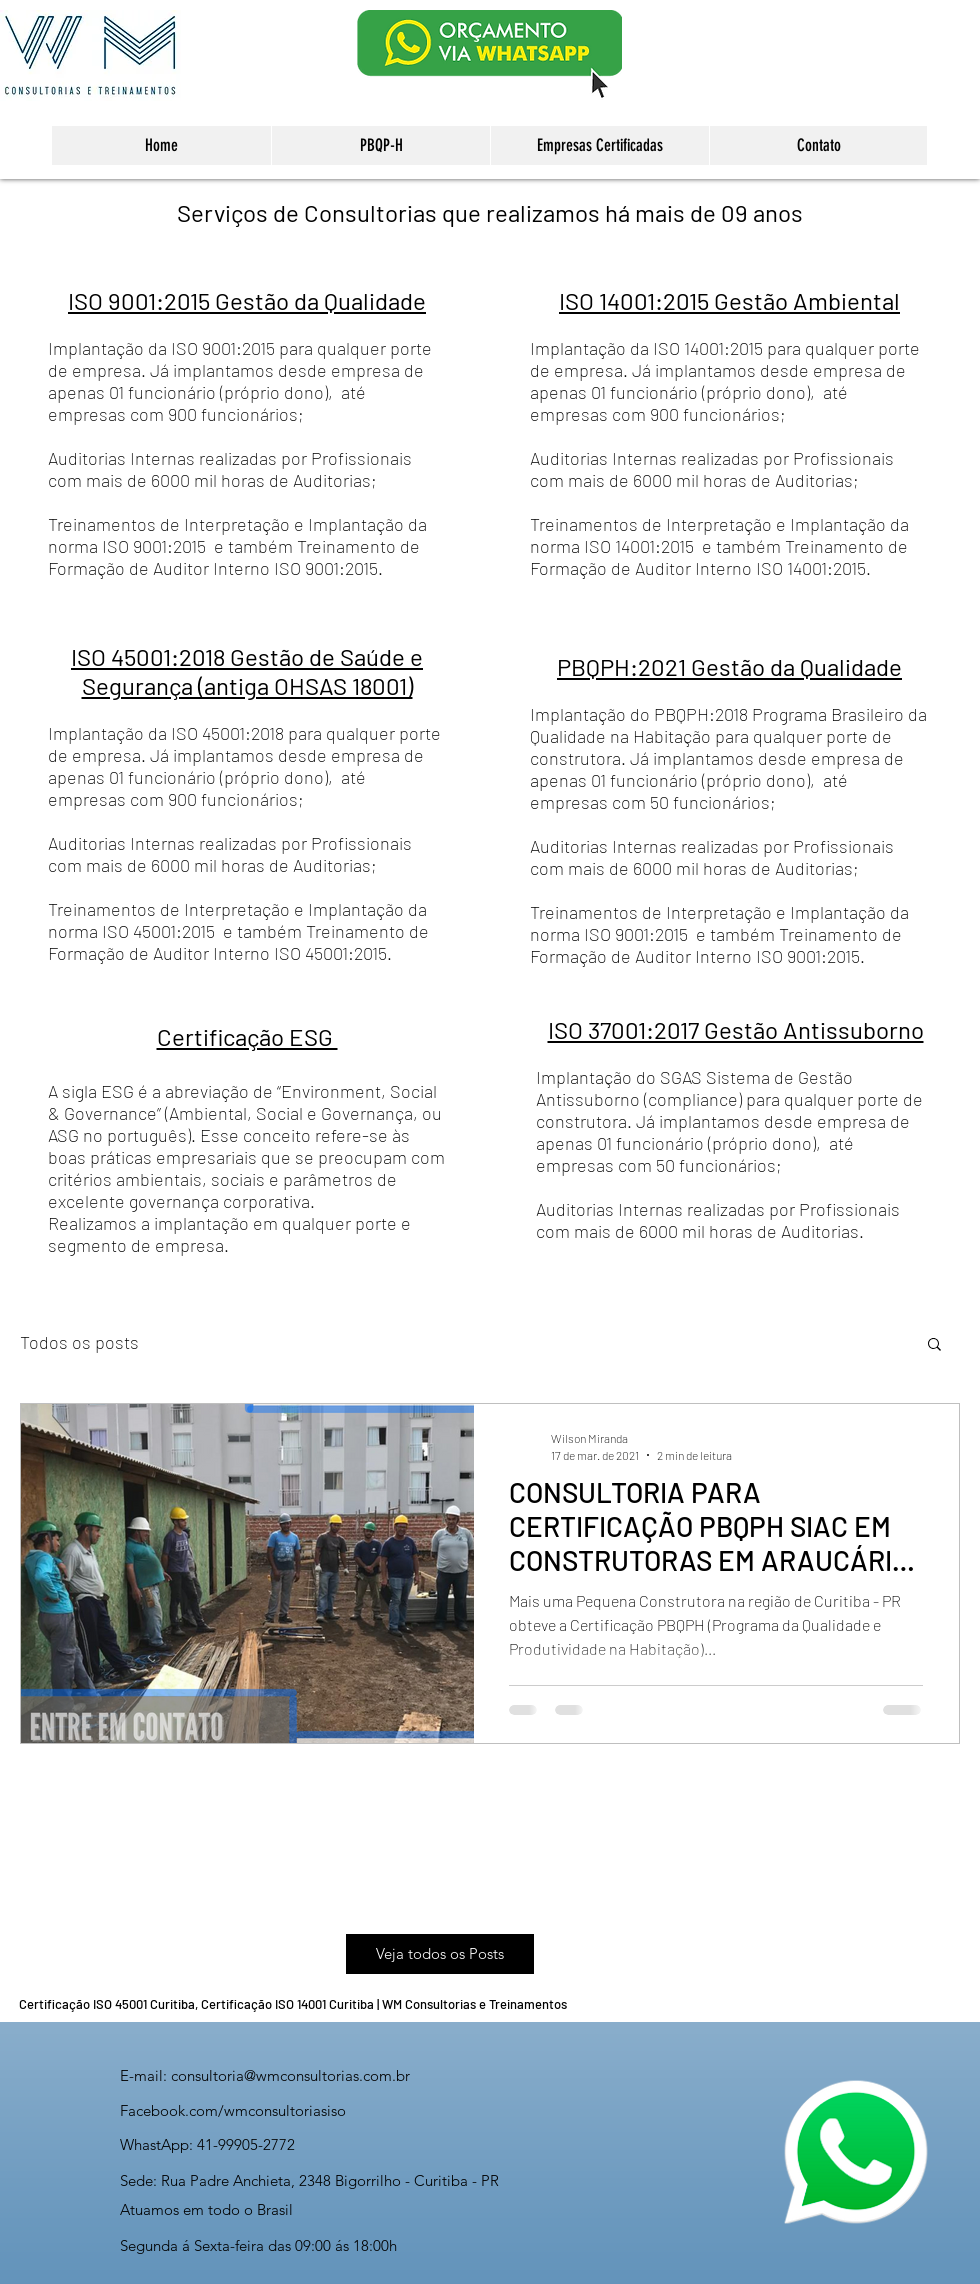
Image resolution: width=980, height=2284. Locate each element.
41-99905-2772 (246, 2144)
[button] (934, 1345)
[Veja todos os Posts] (440, 1954)
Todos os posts (79, 1342)
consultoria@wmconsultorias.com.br (290, 2075)
